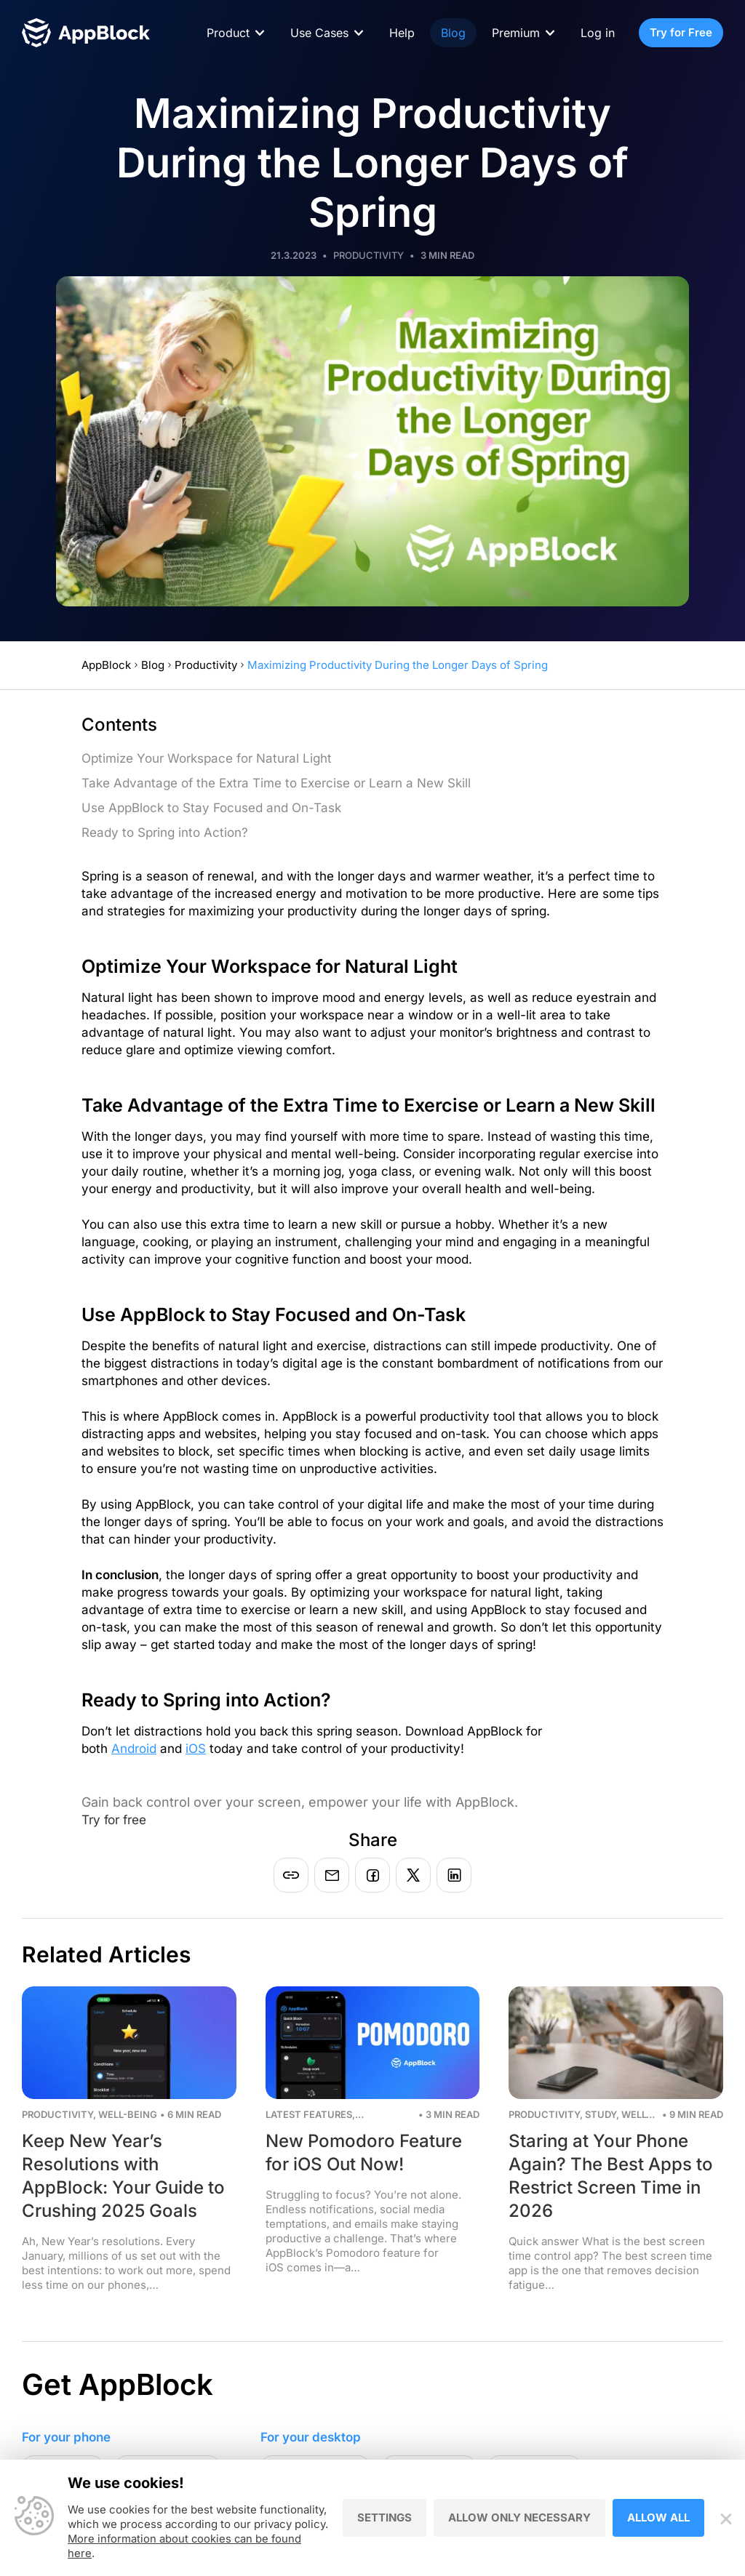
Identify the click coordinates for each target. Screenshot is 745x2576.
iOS (196, 1748)
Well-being (127, 2114)
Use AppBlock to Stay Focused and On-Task (211, 808)
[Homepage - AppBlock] (86, 32)
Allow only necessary (519, 2518)
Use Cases (319, 32)
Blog (453, 32)
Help (402, 32)
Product (228, 32)
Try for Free (681, 32)
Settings (384, 2518)
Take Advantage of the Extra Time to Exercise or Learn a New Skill (276, 783)
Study (600, 2114)
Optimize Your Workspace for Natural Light (206, 758)
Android (133, 1748)
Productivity (368, 255)
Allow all (658, 2518)
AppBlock (106, 665)
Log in (598, 32)
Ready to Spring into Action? (164, 832)
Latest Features (309, 2114)
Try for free (117, 1819)
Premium (516, 32)
